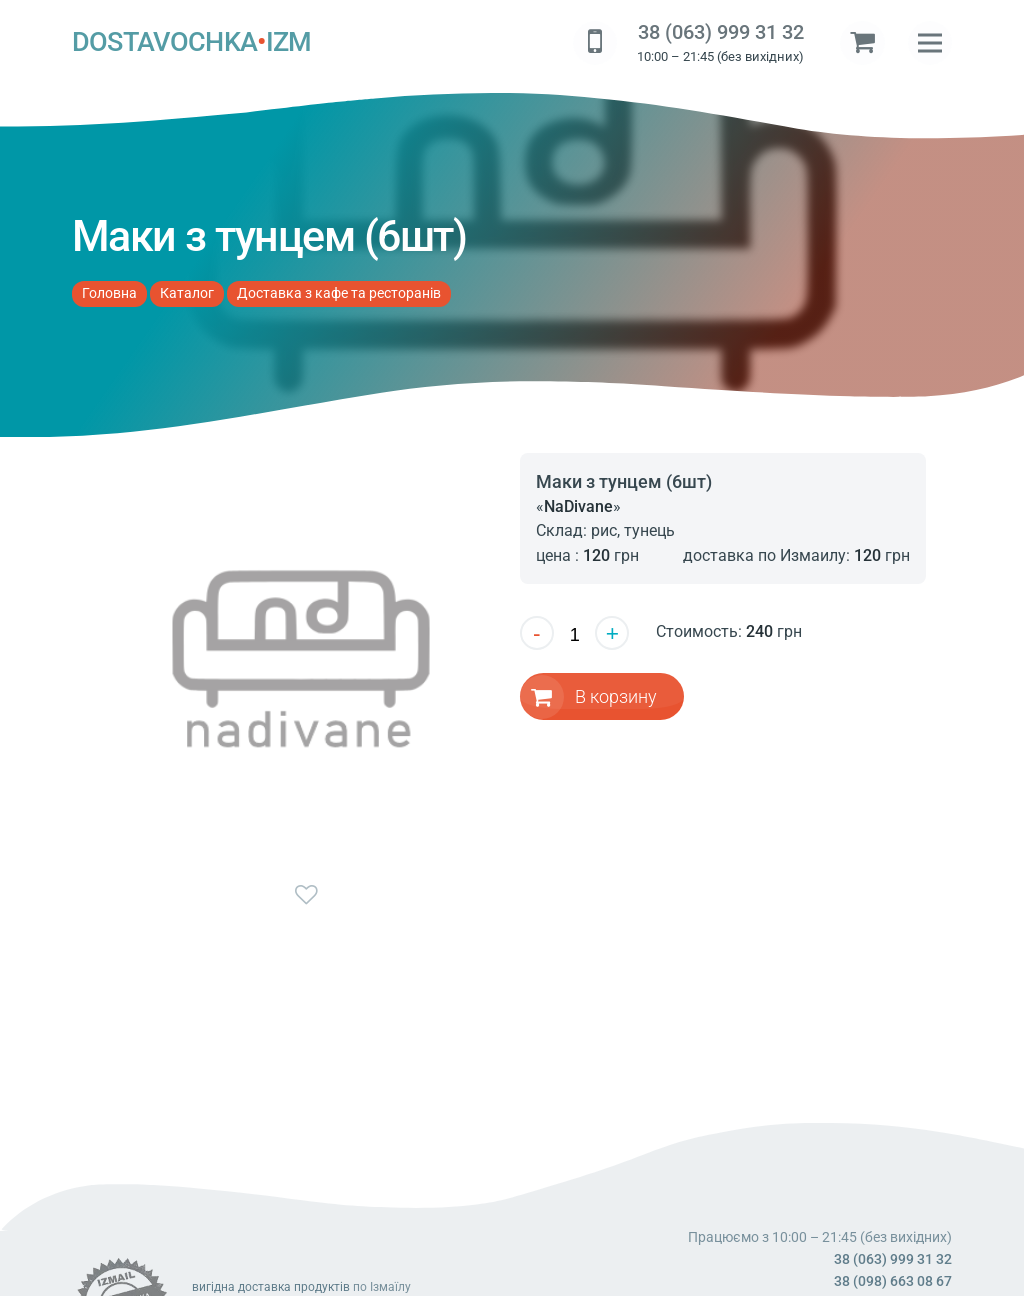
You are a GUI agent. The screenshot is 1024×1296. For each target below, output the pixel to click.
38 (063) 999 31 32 (721, 32)
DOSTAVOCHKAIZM (192, 43)
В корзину (616, 695)
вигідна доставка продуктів (271, 1287)
